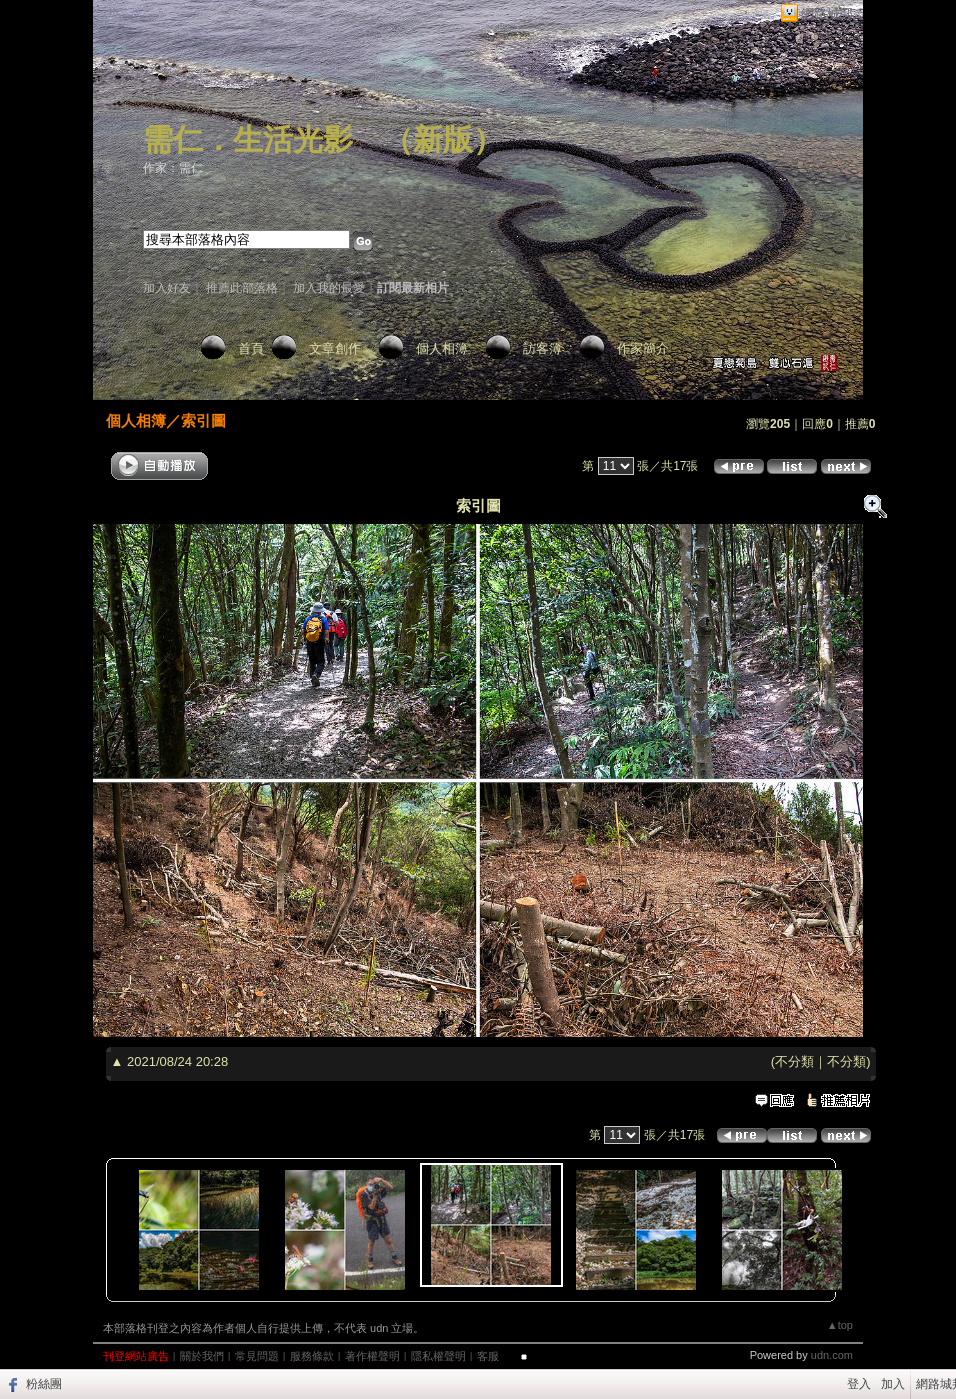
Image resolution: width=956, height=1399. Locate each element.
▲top (840, 1325)
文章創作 (335, 348)
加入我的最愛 (329, 288)
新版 (443, 139)
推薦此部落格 (242, 288)
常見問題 (257, 1356)
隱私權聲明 (438, 1356)
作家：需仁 (173, 168)
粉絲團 (44, 1384)
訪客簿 (542, 348)
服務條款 (312, 1356)
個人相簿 (442, 348)
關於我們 (202, 1356)
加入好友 (167, 288)
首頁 (251, 348)
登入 (859, 1384)
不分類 (794, 1061)
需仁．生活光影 (248, 139)
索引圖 (203, 420)
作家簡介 (643, 348)
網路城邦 (827, 13)
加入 (893, 1384)
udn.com (832, 1355)
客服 (488, 1356)
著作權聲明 (372, 1356)
